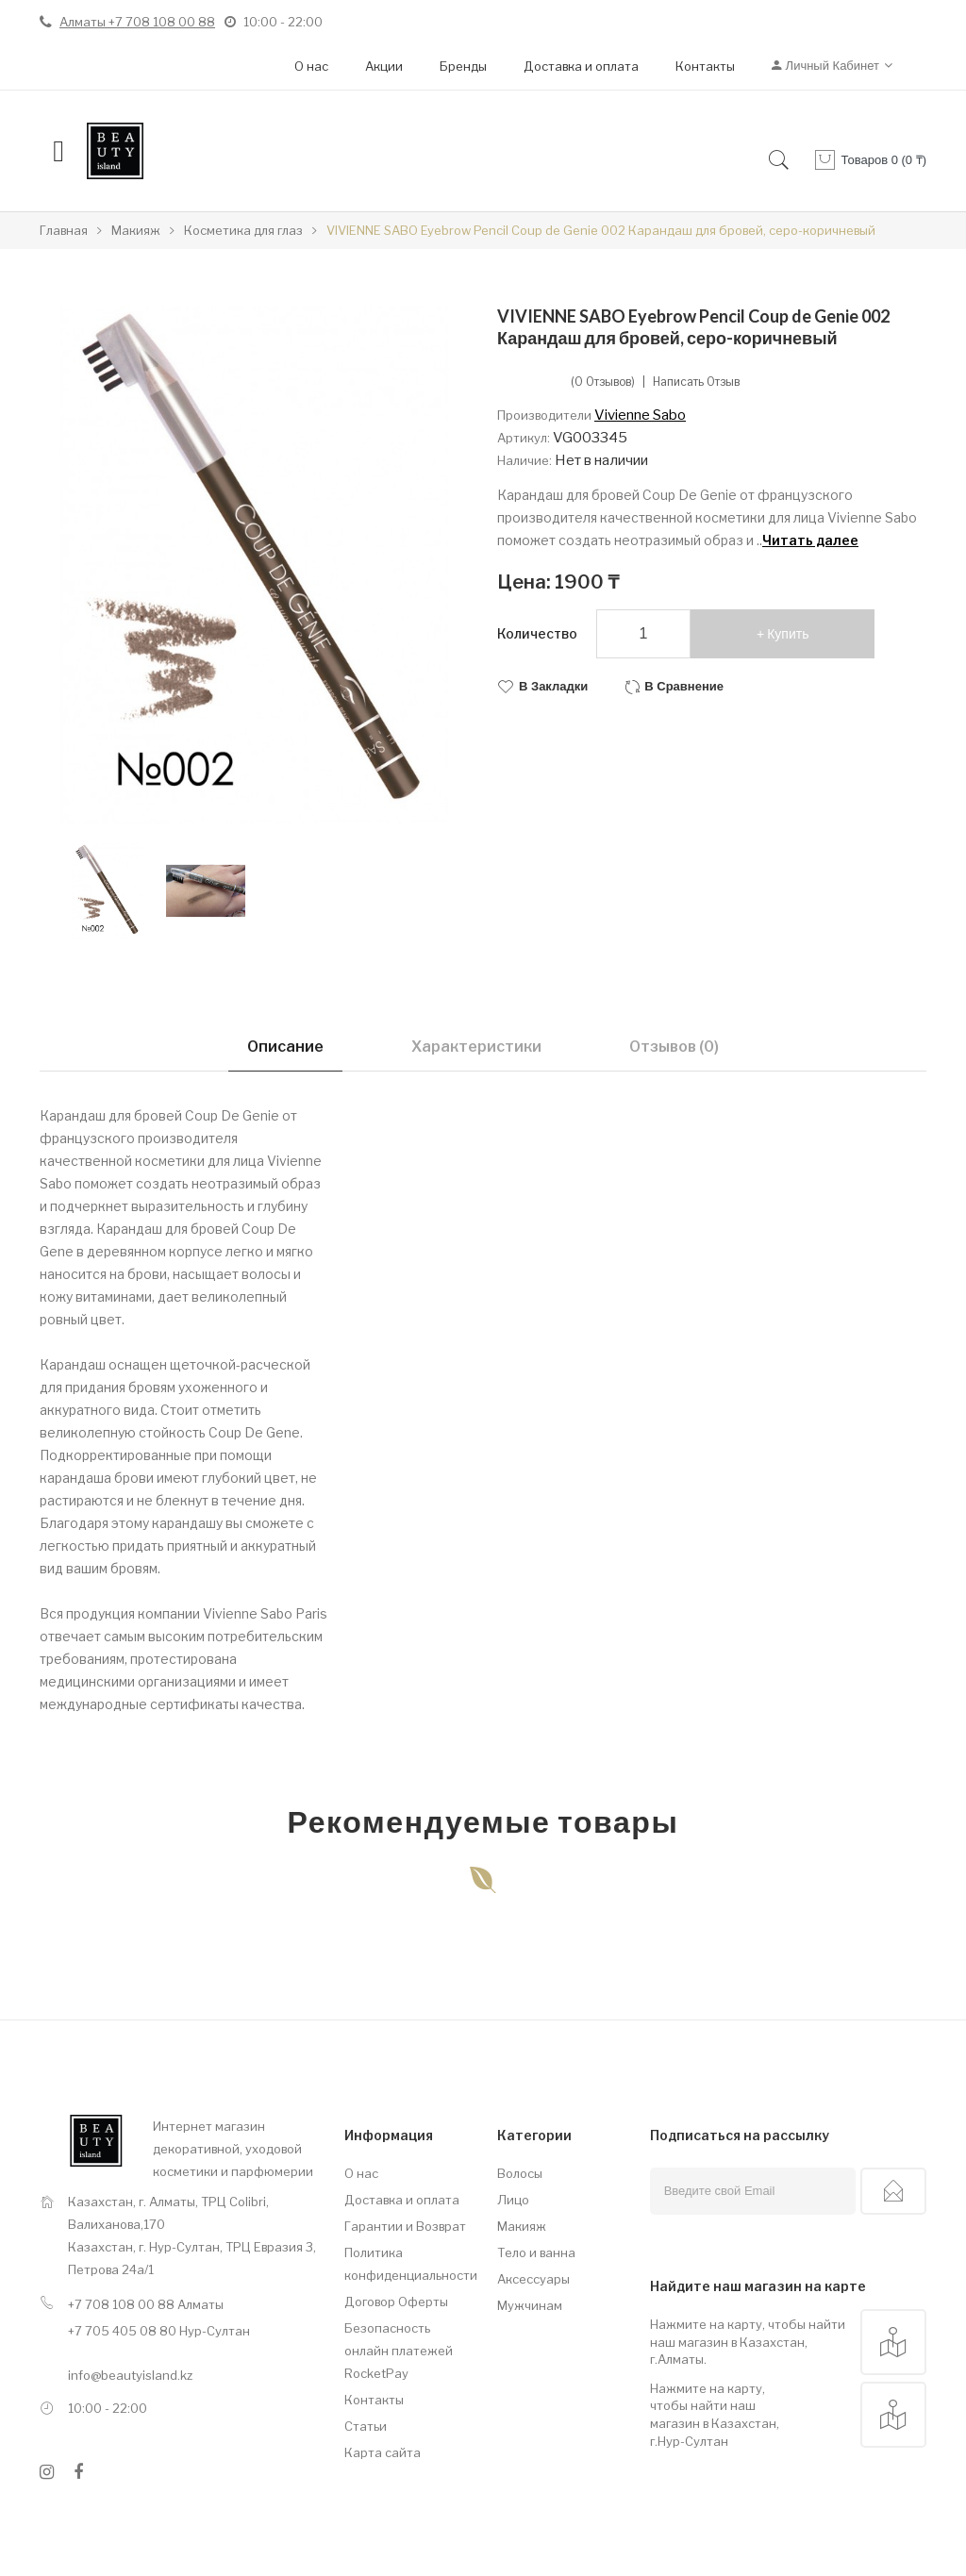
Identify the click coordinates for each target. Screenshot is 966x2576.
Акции (384, 66)
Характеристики (476, 1046)
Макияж (521, 2226)
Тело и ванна (536, 2252)
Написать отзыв (696, 382)
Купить (787, 633)
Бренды (463, 66)
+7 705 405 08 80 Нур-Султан (159, 2330)
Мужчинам (529, 2305)
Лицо (513, 2199)
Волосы (519, 2173)
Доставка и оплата (581, 66)
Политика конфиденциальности (406, 2264)
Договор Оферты (396, 2301)
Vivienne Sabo (640, 415)
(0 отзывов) (603, 382)
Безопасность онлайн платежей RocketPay (398, 2350)
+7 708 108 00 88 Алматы (146, 2304)
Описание (285, 1046)
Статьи (365, 2426)
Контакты (705, 66)
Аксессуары (533, 2278)
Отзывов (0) (674, 1046)
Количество (537, 633)
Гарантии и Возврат (405, 2226)
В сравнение (684, 686)
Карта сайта (382, 2452)
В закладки (553, 686)
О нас (311, 66)
